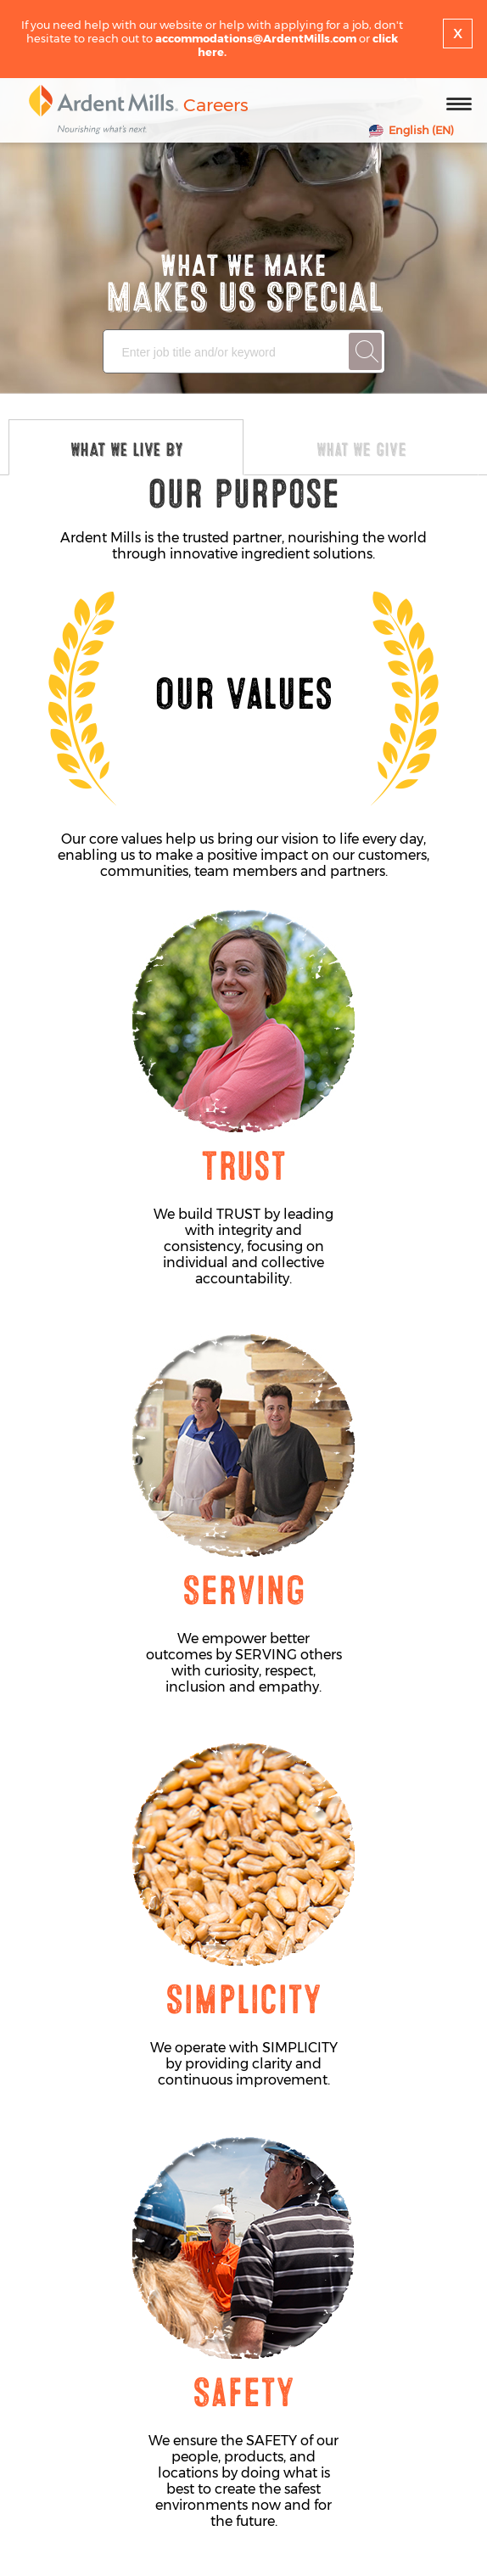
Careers (216, 104)
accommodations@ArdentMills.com (255, 38)
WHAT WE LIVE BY (126, 450)
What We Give (361, 450)
